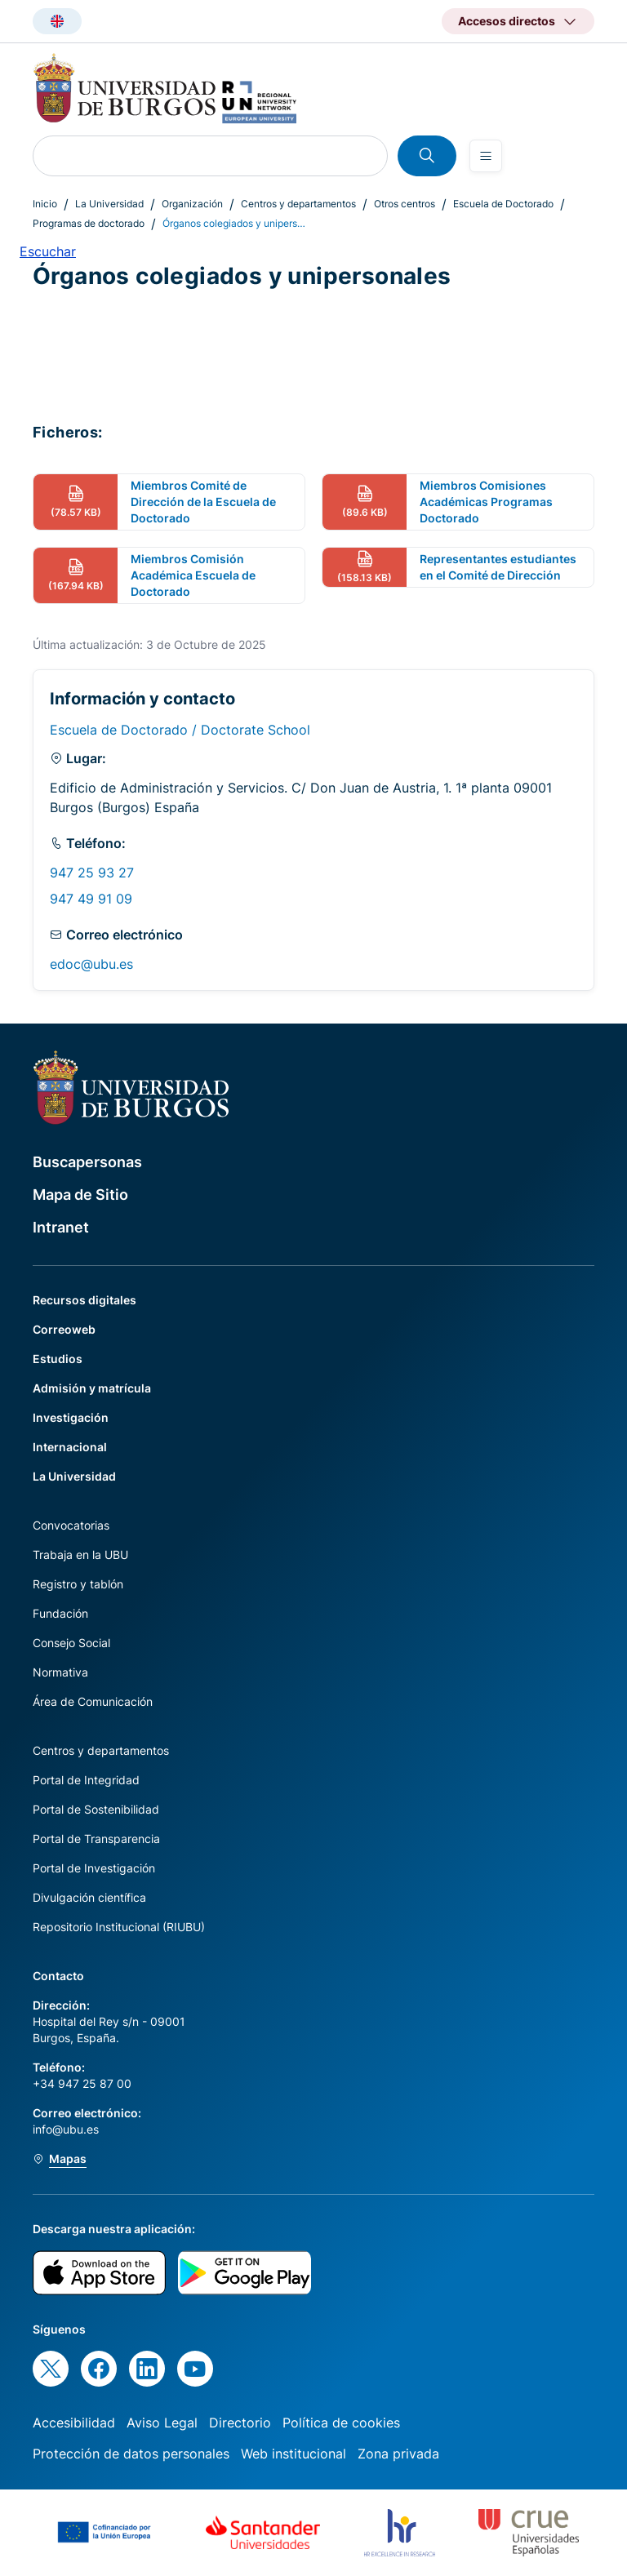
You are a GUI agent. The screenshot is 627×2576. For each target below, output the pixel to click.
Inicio (45, 204)
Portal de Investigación (94, 1868)
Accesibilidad (74, 2422)
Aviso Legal (162, 2422)
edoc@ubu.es (91, 964)
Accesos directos (506, 21)
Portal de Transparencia (96, 1838)
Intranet (61, 1227)
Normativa (60, 1672)
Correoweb (64, 1329)
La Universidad (109, 204)
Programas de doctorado (89, 223)
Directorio (240, 2422)
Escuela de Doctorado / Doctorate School (180, 730)
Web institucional (293, 2453)
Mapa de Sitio (80, 1194)
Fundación (60, 1613)
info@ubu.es (66, 2129)
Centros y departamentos (298, 204)
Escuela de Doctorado (503, 204)
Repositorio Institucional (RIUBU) (119, 1927)
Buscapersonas (87, 1161)
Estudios (57, 1359)
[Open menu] (485, 156)
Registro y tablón (78, 1584)
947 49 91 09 (91, 898)
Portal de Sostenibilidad (96, 1809)
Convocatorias (71, 1525)
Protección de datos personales (131, 2453)
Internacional (70, 1447)
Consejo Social (71, 1643)
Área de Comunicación (93, 1701)
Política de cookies (341, 2422)
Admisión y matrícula (92, 1388)
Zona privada (398, 2453)
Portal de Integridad (86, 1780)
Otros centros (404, 204)
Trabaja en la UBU (80, 1554)
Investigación (71, 1417)
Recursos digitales (84, 1300)
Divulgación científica (89, 1897)
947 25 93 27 (92, 872)
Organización (192, 204)
